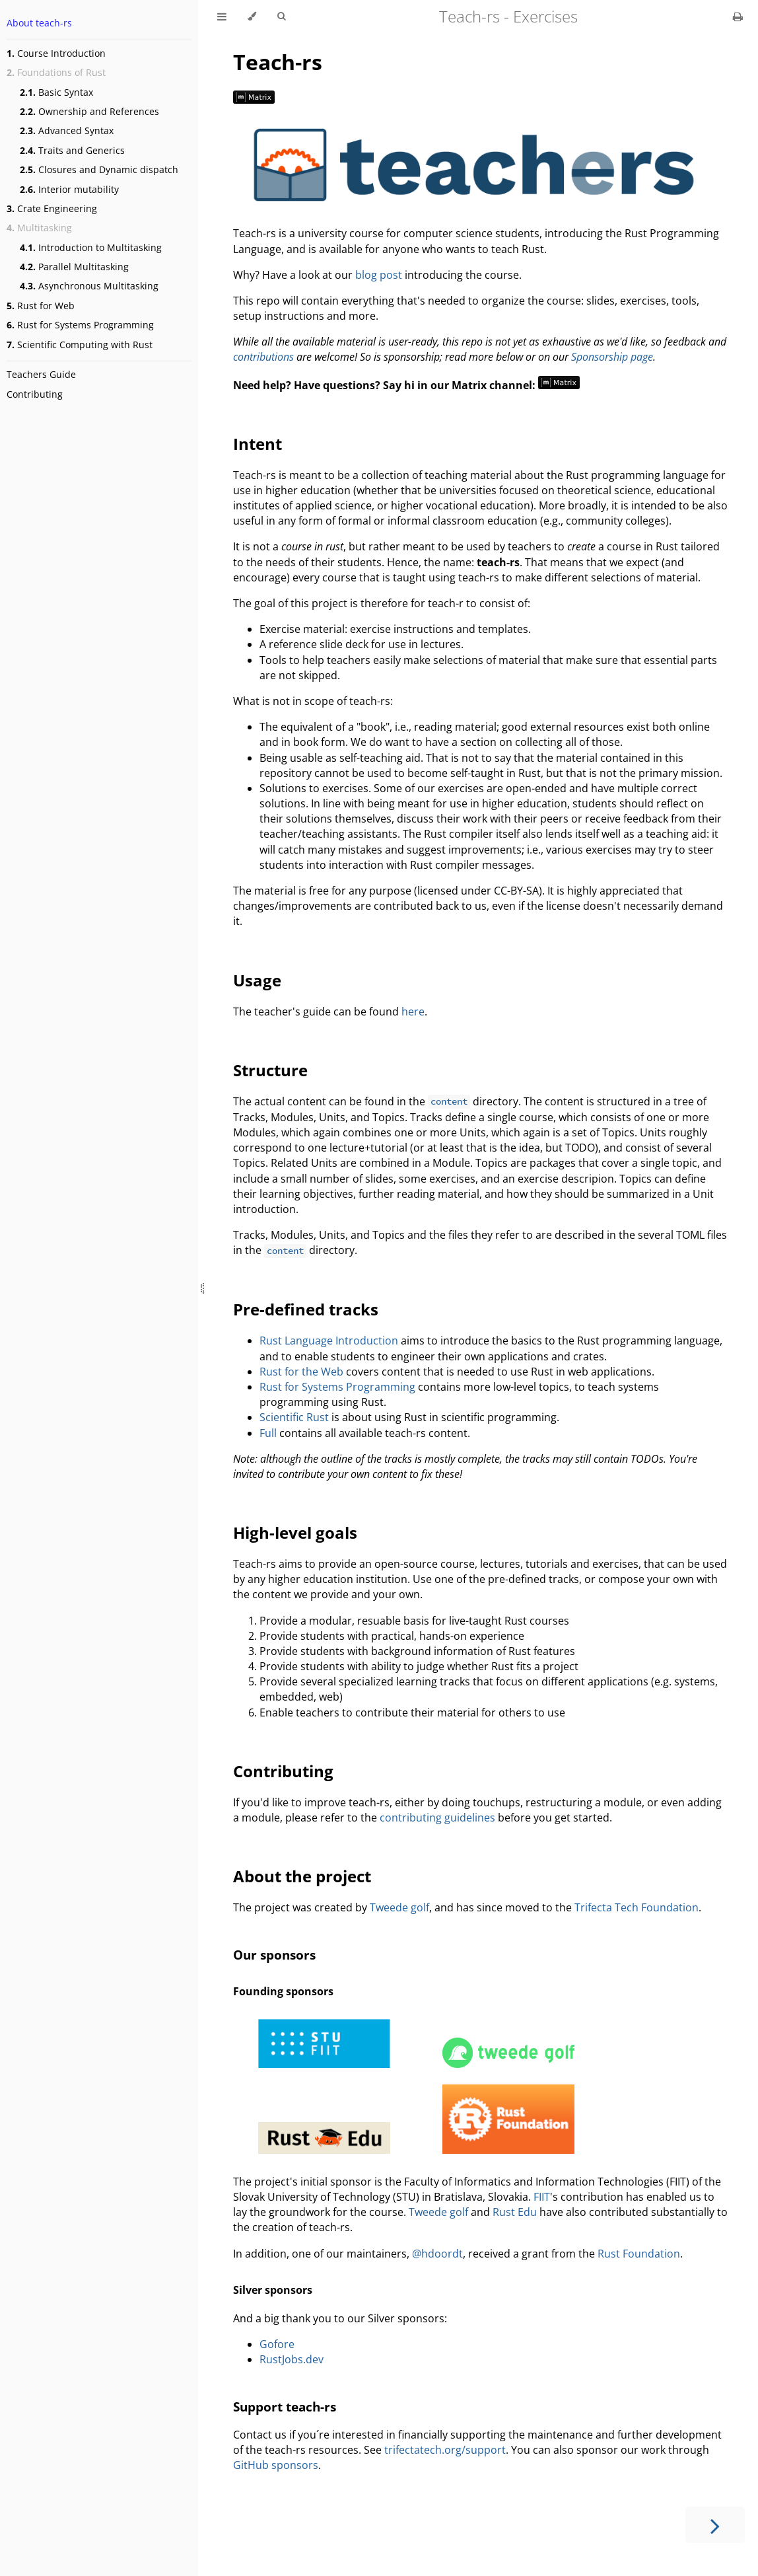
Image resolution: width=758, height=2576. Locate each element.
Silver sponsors (272, 2290)
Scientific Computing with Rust (80, 344)
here (413, 1011)
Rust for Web (41, 305)
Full (268, 1433)
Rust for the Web (301, 1371)
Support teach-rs (284, 2406)
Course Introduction (56, 53)
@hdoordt (437, 2253)
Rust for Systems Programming (80, 324)
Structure (270, 1070)
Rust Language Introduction (328, 1340)
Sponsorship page (612, 357)
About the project (302, 1876)
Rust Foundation (639, 2253)
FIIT (542, 2197)
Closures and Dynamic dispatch (99, 169)
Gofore (276, 2344)
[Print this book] (738, 16)
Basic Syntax (56, 92)
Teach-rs (277, 62)
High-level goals (295, 1532)
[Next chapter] (715, 2525)
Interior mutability (69, 189)
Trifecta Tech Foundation (636, 1907)
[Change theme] (252, 16)
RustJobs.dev (291, 2359)
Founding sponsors (283, 1991)
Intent (257, 444)
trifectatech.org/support (445, 2450)
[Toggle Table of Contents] (222, 16)
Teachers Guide (41, 374)
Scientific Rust (294, 1417)
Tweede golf (399, 1907)
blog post (378, 275)
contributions (263, 357)
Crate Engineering (52, 208)
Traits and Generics (72, 150)
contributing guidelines (437, 1817)
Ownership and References (89, 111)
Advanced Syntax (67, 130)
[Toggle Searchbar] (281, 16)
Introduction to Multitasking (91, 247)
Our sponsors (274, 1954)
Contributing (35, 394)
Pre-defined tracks (305, 1309)
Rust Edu (515, 2212)
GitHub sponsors (275, 2465)
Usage (257, 980)
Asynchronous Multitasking (89, 285)
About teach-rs (39, 23)
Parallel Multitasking (74, 266)
